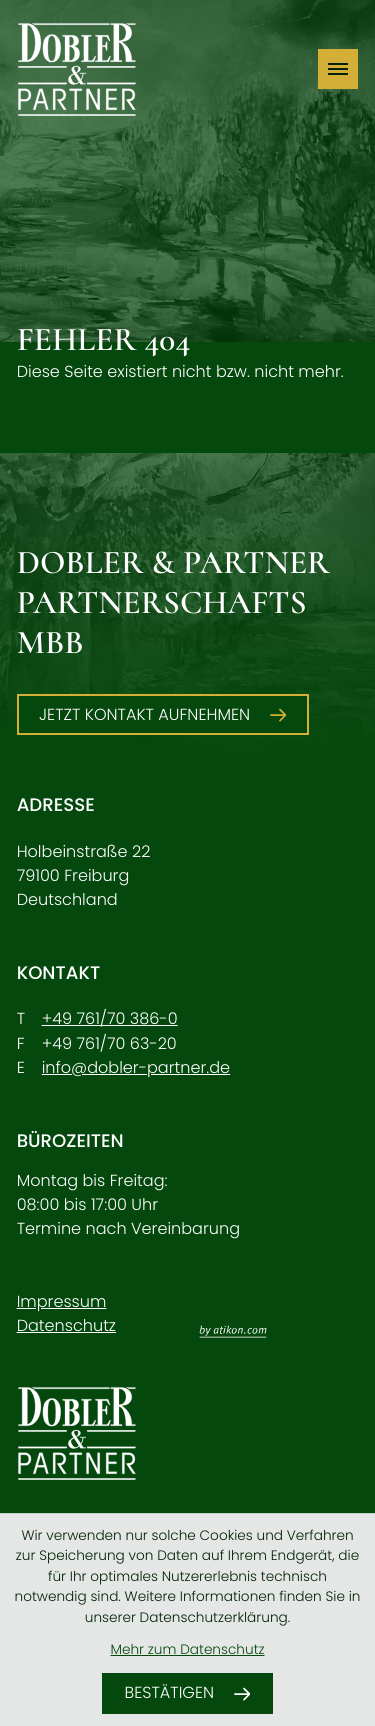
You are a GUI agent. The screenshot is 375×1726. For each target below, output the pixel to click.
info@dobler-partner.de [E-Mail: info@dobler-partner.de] (136, 1067)
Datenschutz (66, 1325)
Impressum (62, 1301)
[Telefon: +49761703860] (110, 1019)
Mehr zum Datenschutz (187, 1649)
